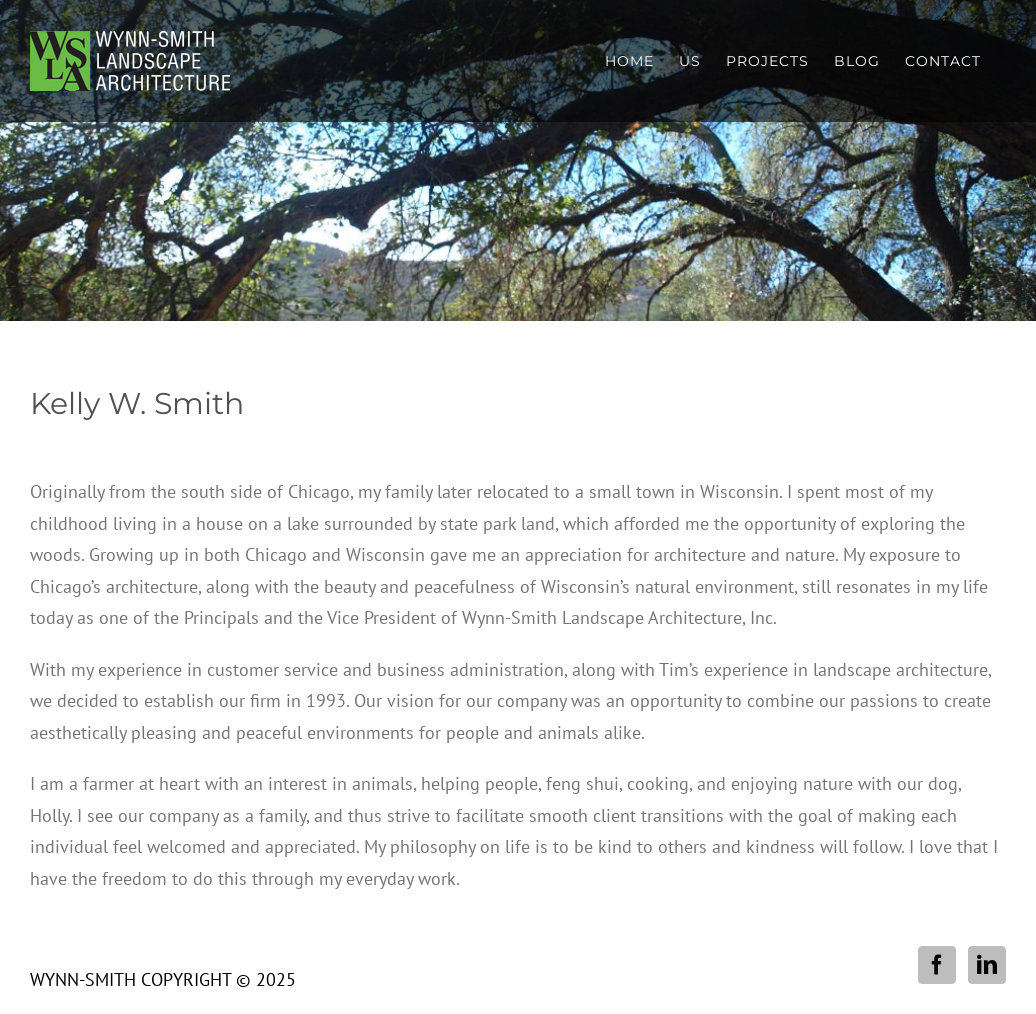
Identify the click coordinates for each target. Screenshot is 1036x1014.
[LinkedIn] (987, 965)
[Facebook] (937, 965)
